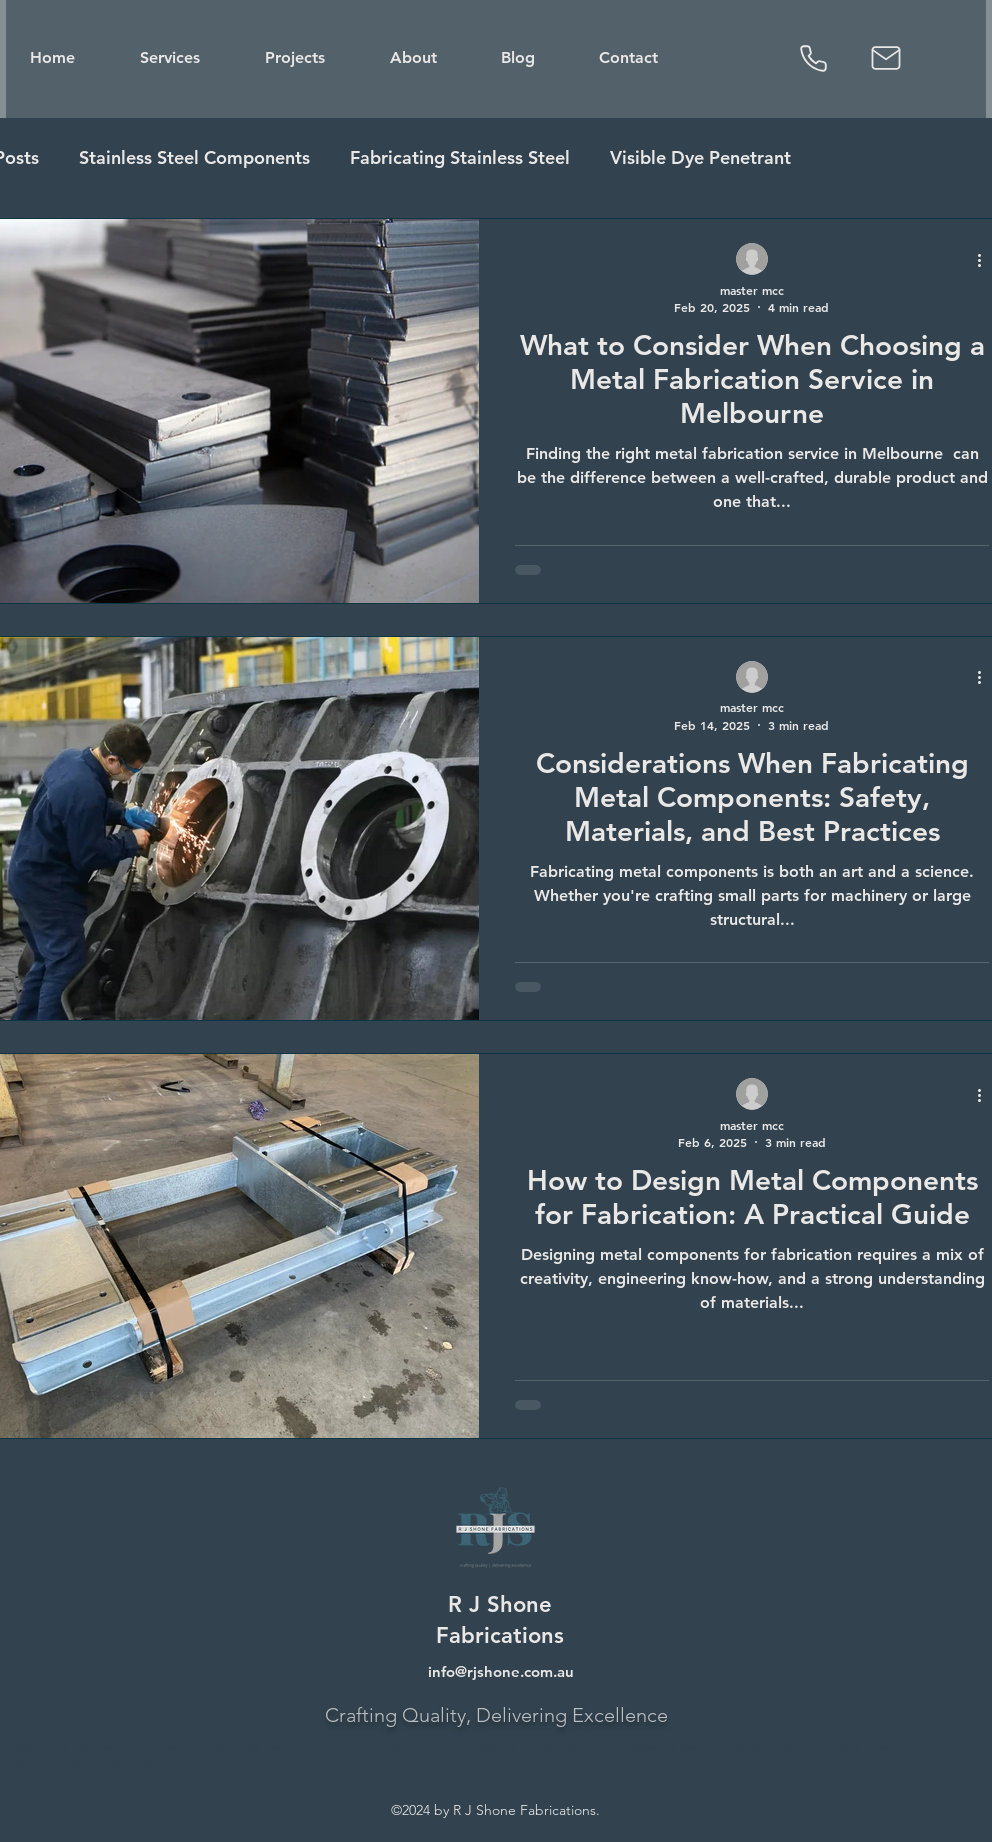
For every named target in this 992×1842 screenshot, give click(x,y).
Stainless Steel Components (194, 157)
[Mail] (886, 58)
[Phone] (813, 58)
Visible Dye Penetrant (700, 157)
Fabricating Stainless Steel (460, 157)
